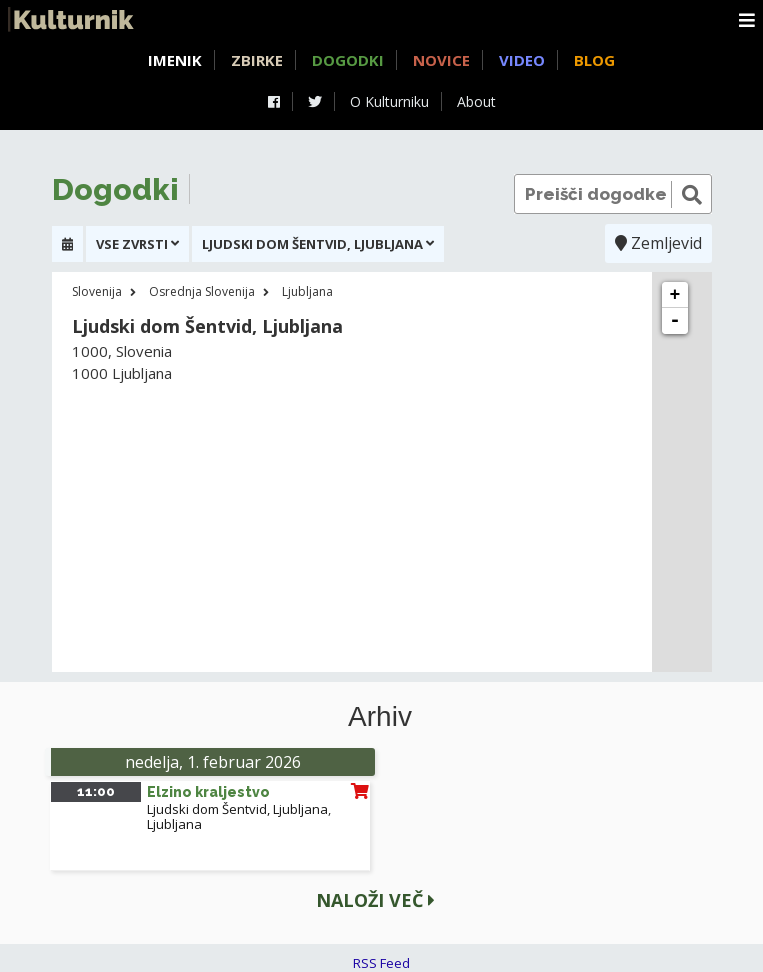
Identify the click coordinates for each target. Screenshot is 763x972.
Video (522, 60)
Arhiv (380, 717)
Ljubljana (307, 291)
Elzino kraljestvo (208, 792)
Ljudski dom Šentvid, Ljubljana (237, 809)
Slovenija (97, 291)
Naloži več (375, 900)
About (476, 101)
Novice (441, 60)
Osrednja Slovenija (202, 291)
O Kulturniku (389, 101)
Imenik (175, 60)
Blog (594, 60)
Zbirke (257, 60)
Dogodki (348, 60)
